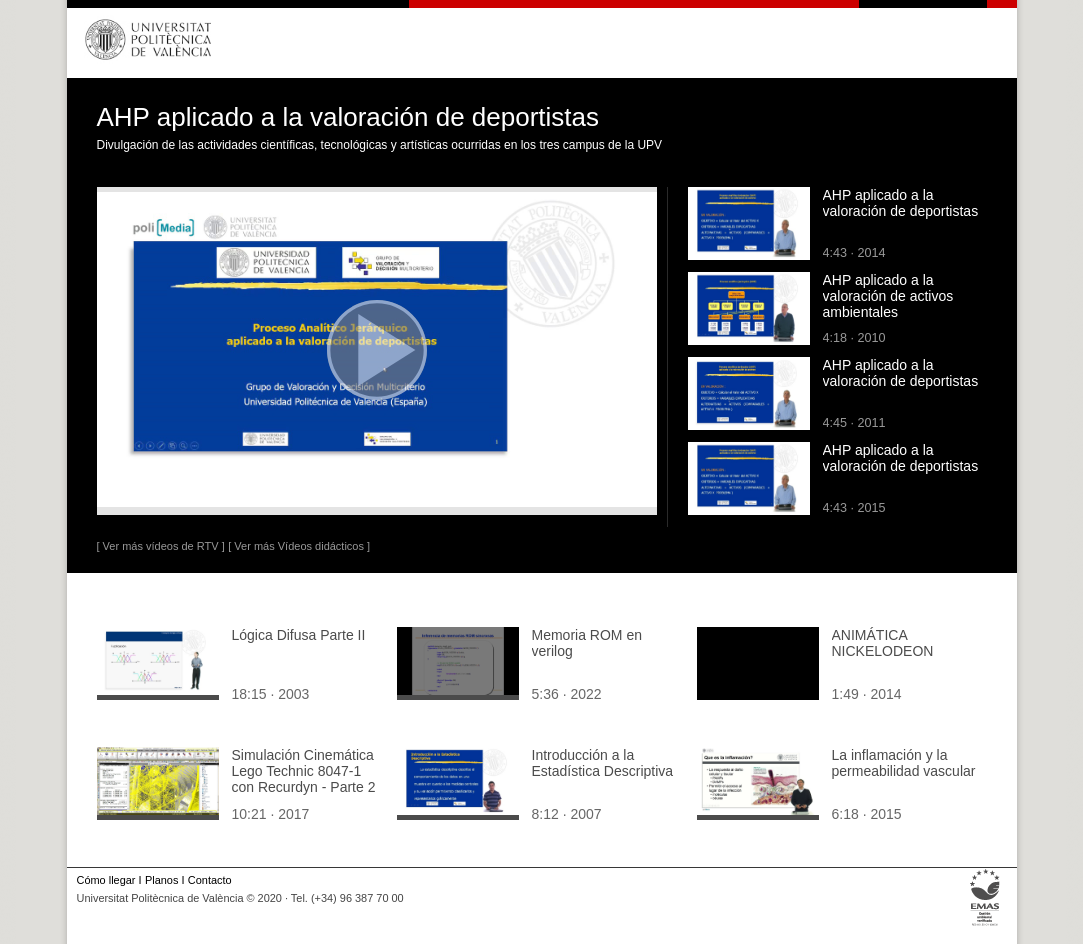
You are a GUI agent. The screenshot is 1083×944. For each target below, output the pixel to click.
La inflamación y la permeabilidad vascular (904, 763)
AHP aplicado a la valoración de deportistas (901, 203)
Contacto (210, 880)
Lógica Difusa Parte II (299, 635)
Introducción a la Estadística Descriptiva (603, 763)
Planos (161, 880)
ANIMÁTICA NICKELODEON (883, 643)
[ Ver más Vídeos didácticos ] (299, 546)
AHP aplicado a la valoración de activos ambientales (888, 296)
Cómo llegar (106, 880)
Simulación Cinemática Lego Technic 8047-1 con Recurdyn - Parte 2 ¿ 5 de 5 (304, 779)
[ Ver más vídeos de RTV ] (161, 546)
